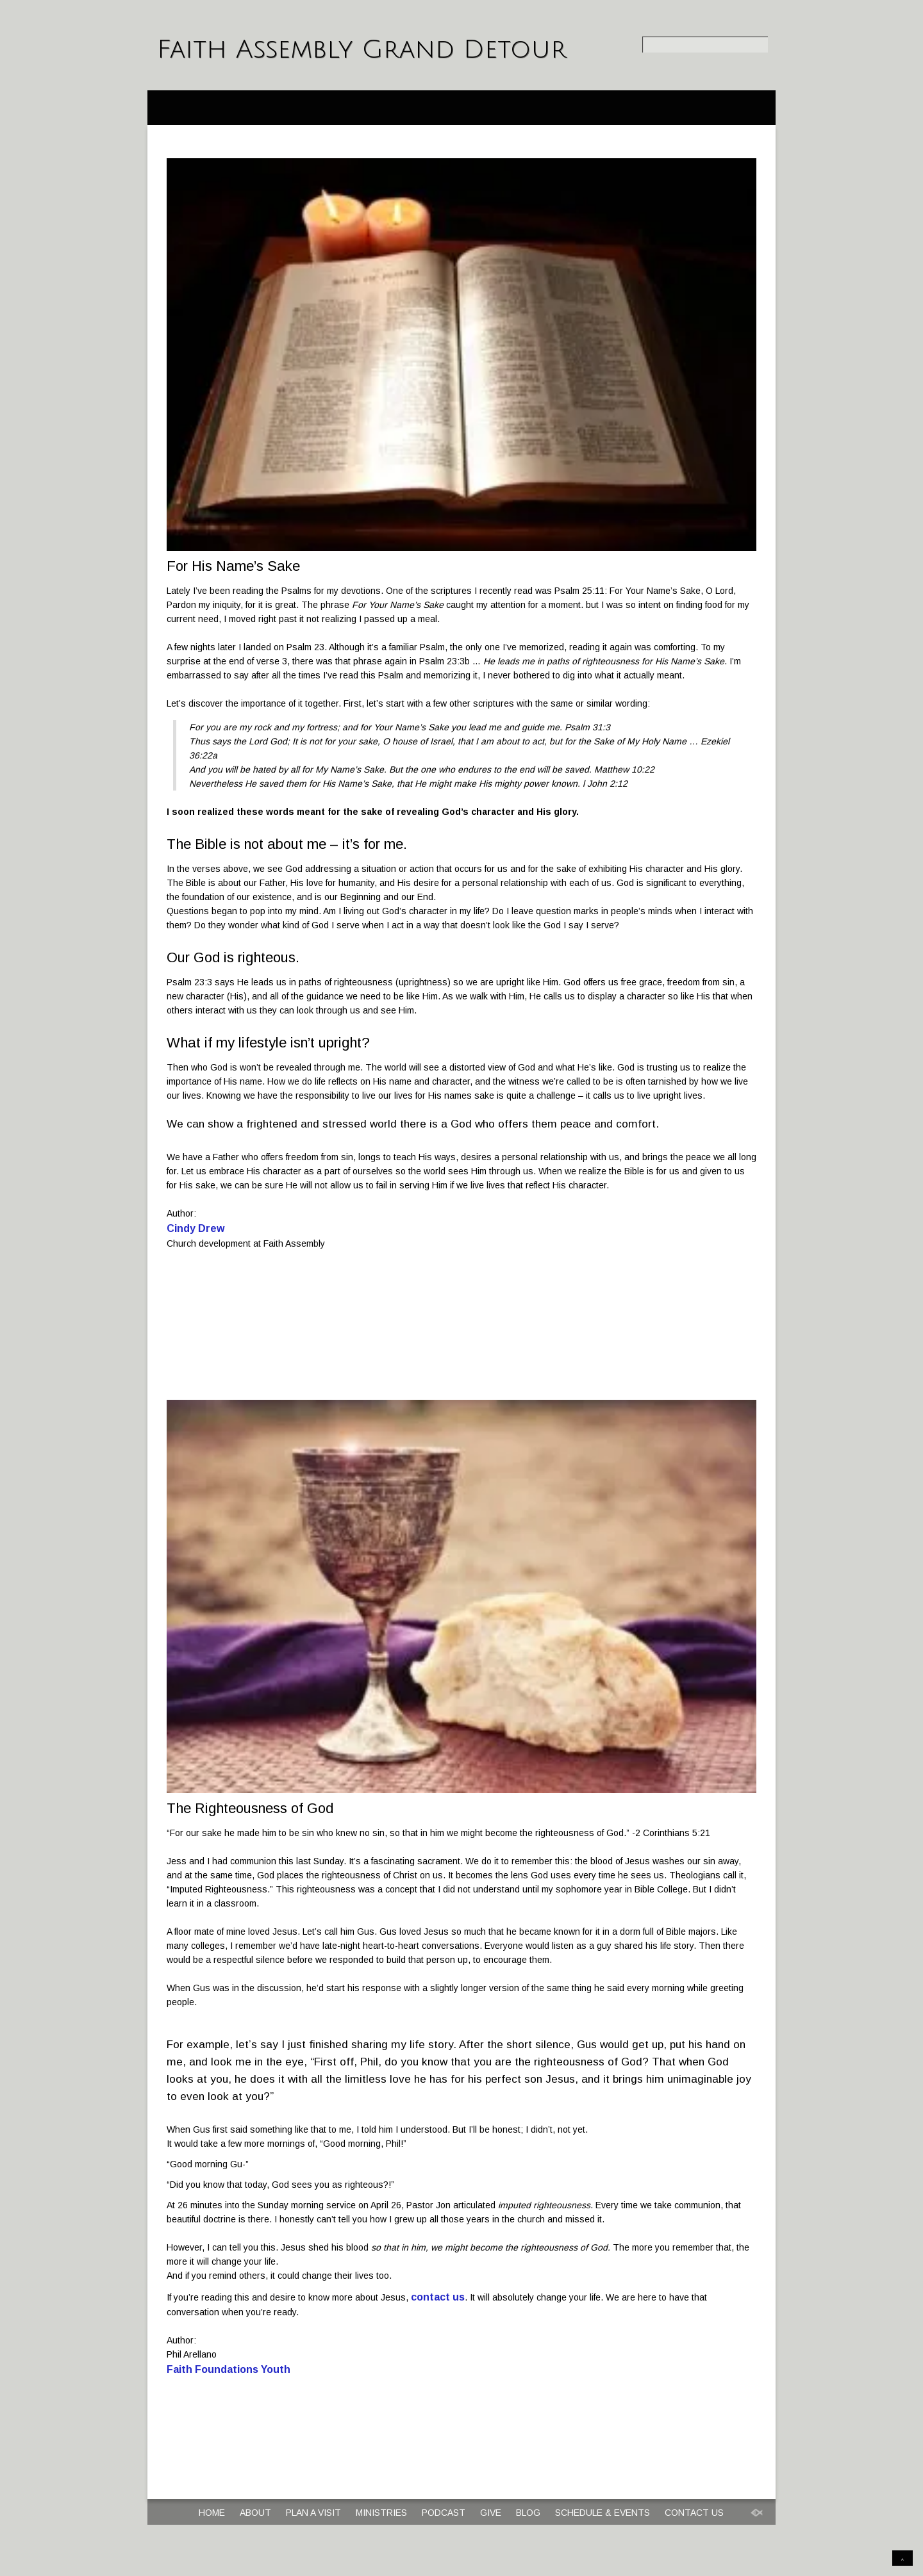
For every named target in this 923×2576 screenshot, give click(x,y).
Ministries (381, 2512)
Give (490, 2512)
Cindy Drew (195, 1228)
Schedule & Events (602, 2512)
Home (212, 2512)
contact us (438, 2297)
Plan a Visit (313, 2512)
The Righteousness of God (250, 1808)
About (255, 2512)
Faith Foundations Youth (228, 2369)
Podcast (443, 2512)
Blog (528, 2512)
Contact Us (694, 2512)
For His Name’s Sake (233, 566)
